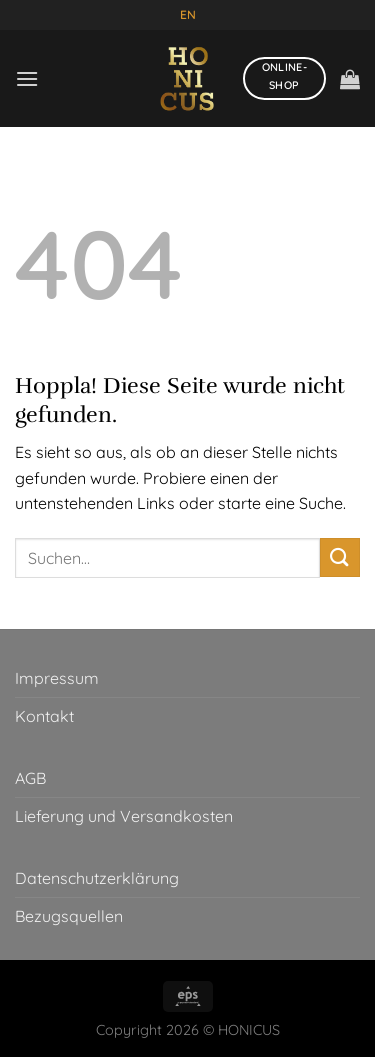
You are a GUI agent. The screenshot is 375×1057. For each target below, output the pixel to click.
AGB (30, 778)
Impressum (57, 678)
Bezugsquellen (69, 916)
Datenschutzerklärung (97, 878)
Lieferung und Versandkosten (124, 816)
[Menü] (27, 78)
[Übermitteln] (340, 557)
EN (188, 14)
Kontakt (44, 716)
